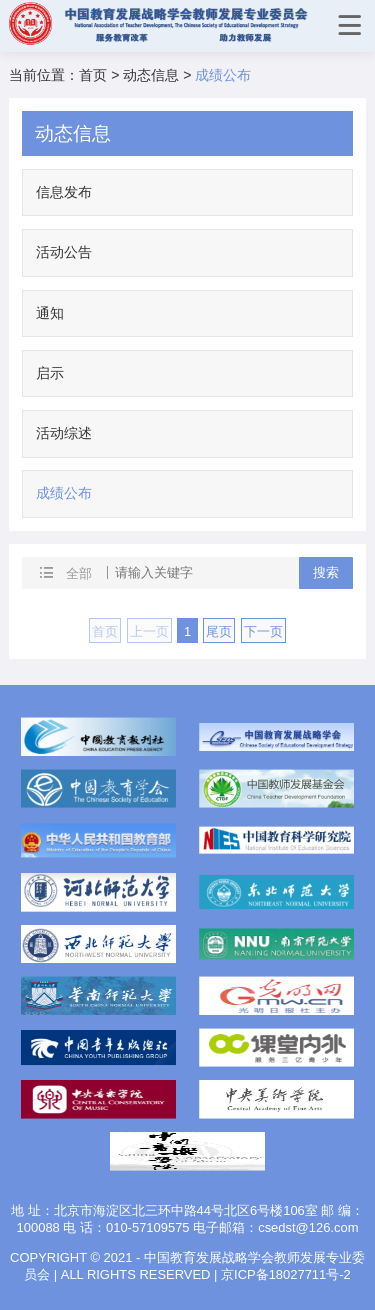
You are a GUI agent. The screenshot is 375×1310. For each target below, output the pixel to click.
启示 (50, 373)
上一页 (149, 631)
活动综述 (64, 433)
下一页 (263, 631)
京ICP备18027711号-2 (286, 1274)
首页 (93, 75)
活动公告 (64, 252)
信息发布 (64, 192)
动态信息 (151, 75)
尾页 (219, 631)
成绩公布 (64, 493)
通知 (50, 313)
